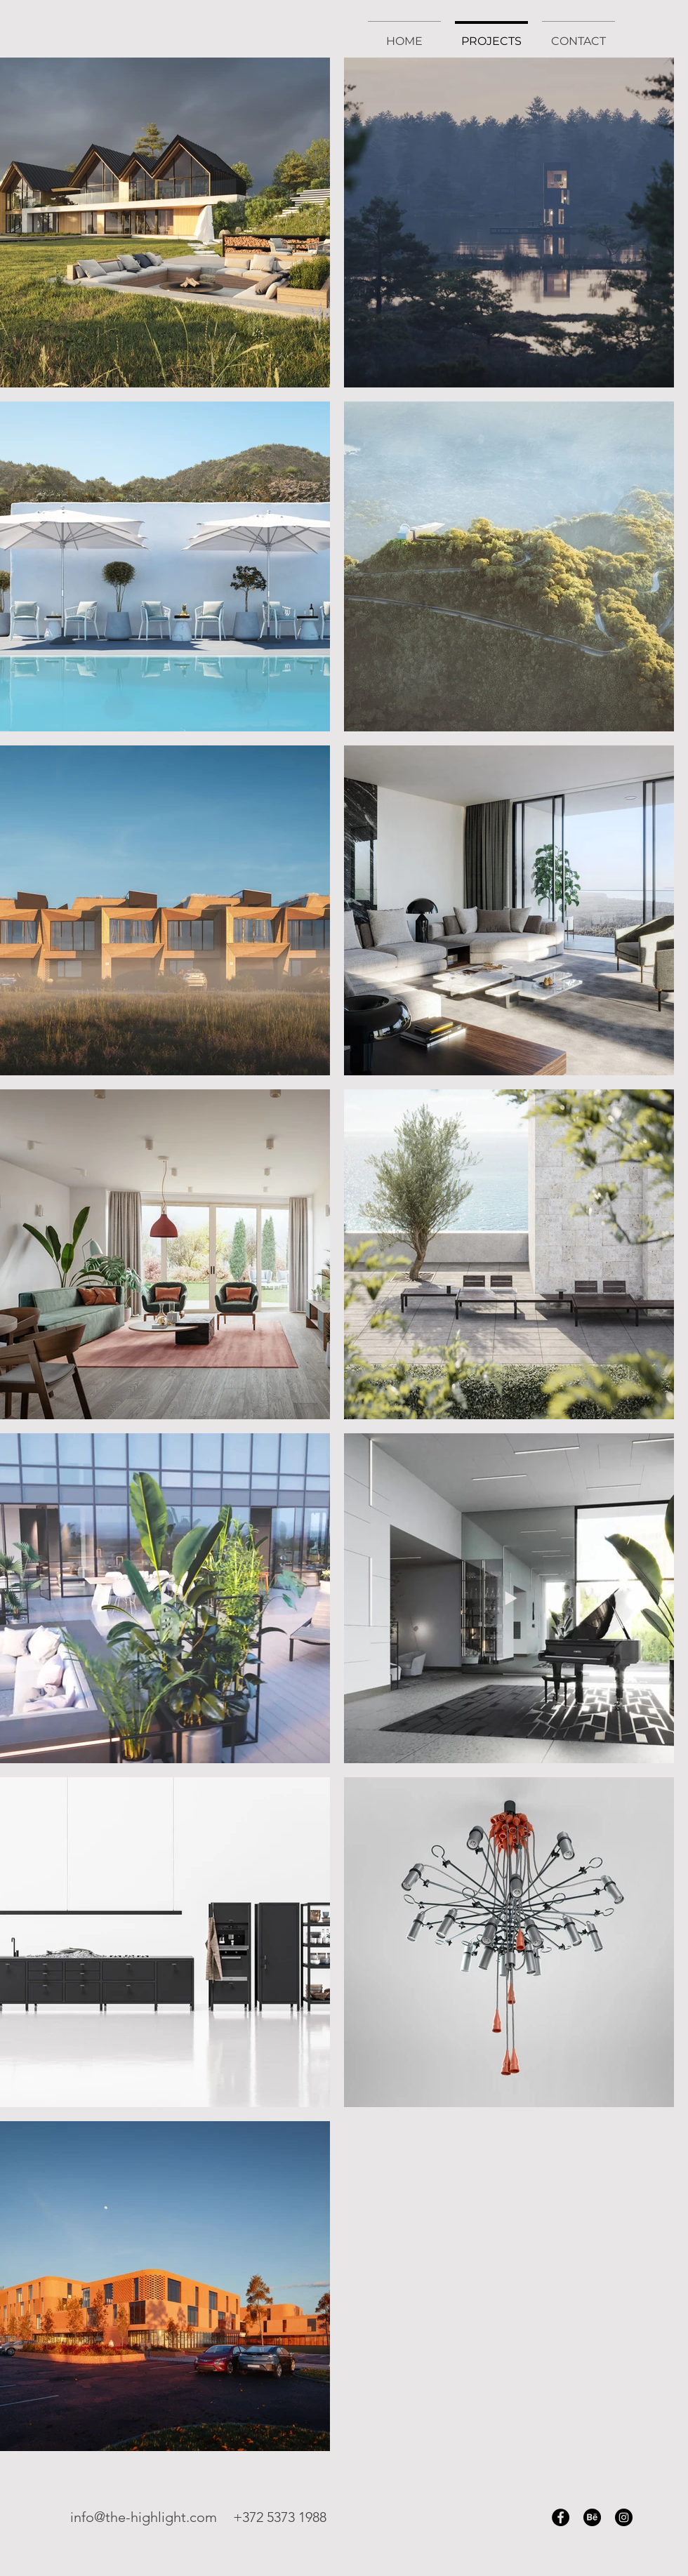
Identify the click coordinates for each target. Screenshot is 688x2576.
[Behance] (592, 2517)
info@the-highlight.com (143, 2517)
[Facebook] (560, 2517)
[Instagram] (624, 2517)
